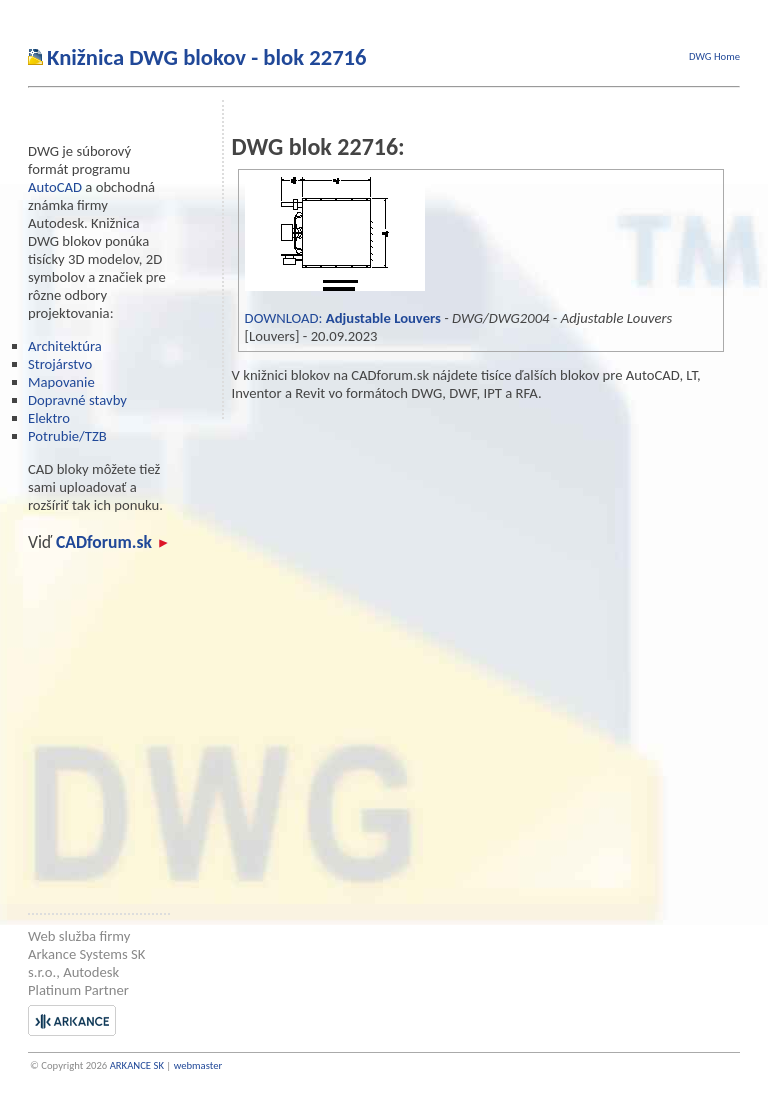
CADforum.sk (112, 542)
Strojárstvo (60, 364)
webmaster (198, 1065)
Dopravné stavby (77, 400)
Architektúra (65, 346)
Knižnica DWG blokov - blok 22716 (207, 57)
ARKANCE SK (137, 1065)
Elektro (49, 418)
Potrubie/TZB (67, 436)
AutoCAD (55, 187)
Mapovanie (61, 382)
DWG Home (714, 56)
